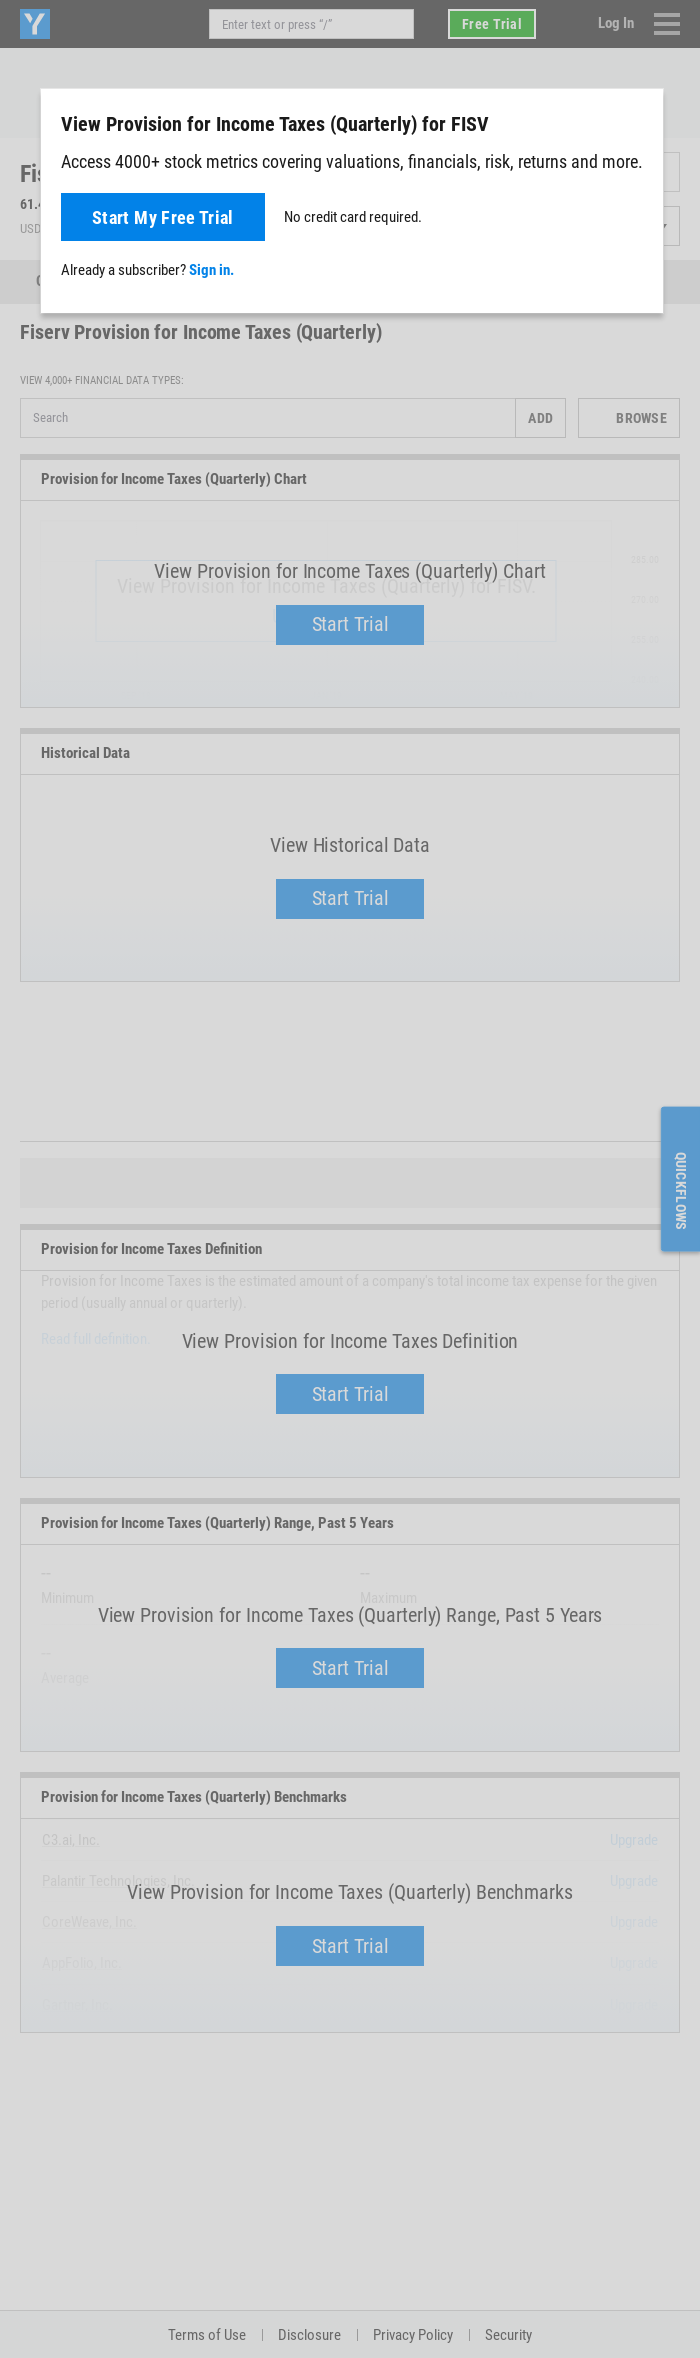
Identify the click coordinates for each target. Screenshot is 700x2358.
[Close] (637, 123)
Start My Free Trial (163, 217)
